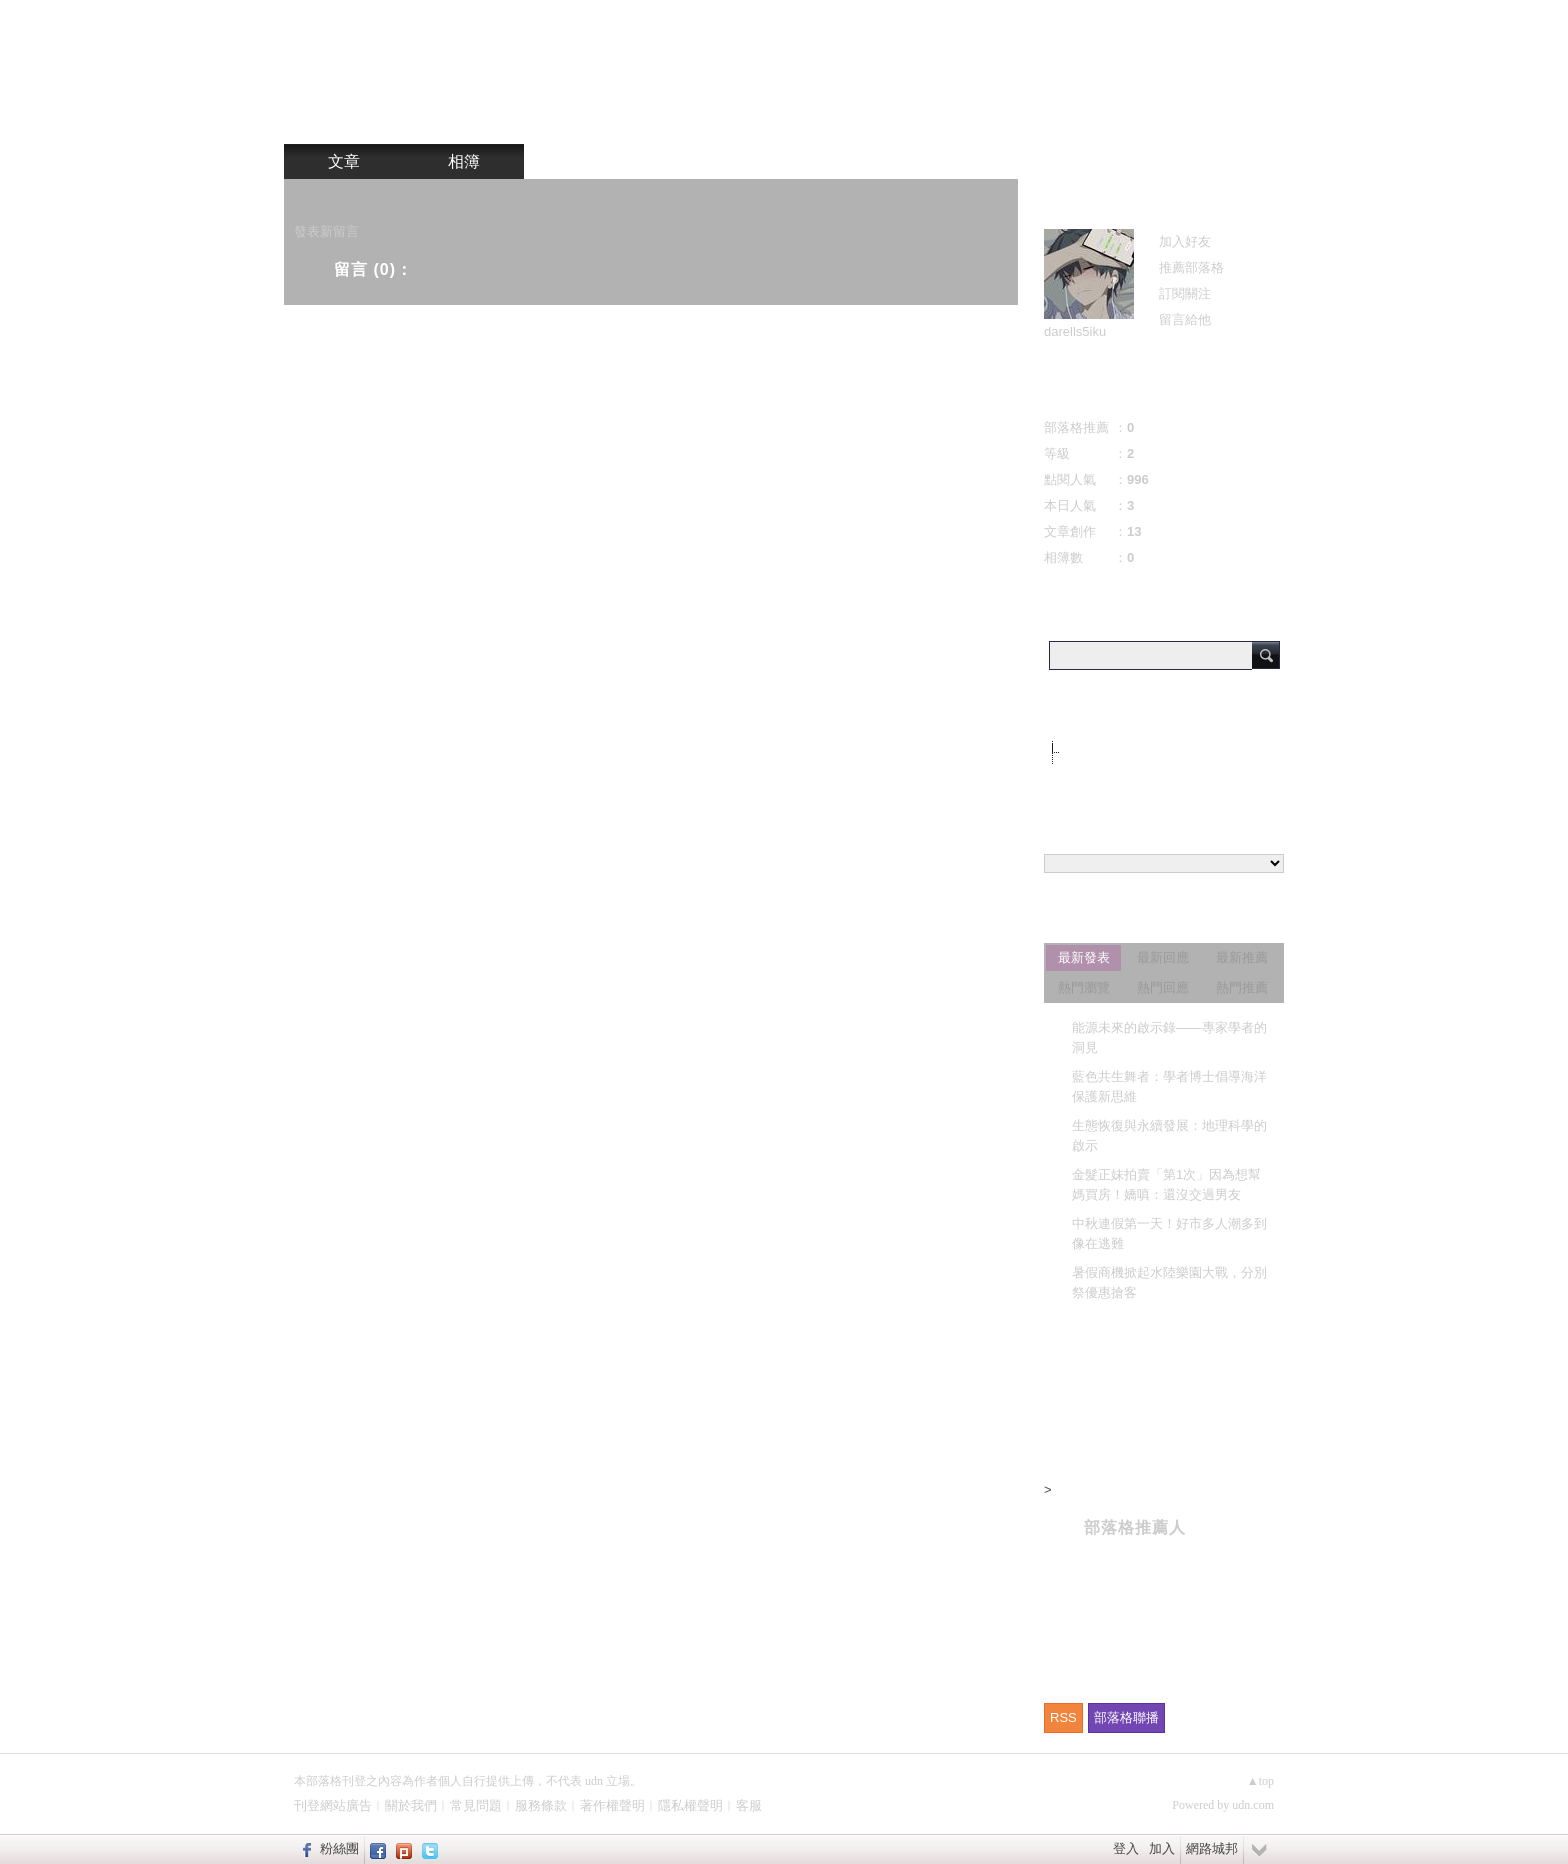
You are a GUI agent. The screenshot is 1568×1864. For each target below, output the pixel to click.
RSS (1063, 1717)
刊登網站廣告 (333, 1805)
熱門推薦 (1242, 987)
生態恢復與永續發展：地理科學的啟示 (1169, 1135)
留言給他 (1185, 319)
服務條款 (541, 1805)
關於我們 (411, 1805)
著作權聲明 (612, 1805)
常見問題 (476, 1805)
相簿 (464, 161)
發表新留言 (326, 231)
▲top (1260, 1781)
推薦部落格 (1191, 267)
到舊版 (986, 75)
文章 (344, 161)
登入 (1126, 1848)
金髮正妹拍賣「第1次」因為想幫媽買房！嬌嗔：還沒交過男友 (1166, 1184)
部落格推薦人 (1135, 1527)
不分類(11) (1095, 751)
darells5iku (1075, 331)
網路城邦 (1212, 1848)
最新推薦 (1242, 957)
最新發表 (1084, 957)
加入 (1162, 1848)
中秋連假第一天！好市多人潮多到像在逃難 (1169, 1233)
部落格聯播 (1126, 1717)
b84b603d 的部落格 (770, 67)
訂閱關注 (1185, 293)
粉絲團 (339, 1848)
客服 (749, 1805)
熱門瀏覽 (1084, 987)
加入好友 (1185, 241)
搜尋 (1266, 655)
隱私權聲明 (690, 1805)
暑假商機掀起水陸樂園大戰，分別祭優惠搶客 (1169, 1282)
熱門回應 (1163, 987)
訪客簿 (584, 161)
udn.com (1253, 1805)
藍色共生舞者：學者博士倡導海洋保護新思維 (1169, 1086)
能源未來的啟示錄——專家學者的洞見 (1169, 1037)
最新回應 (1163, 957)
